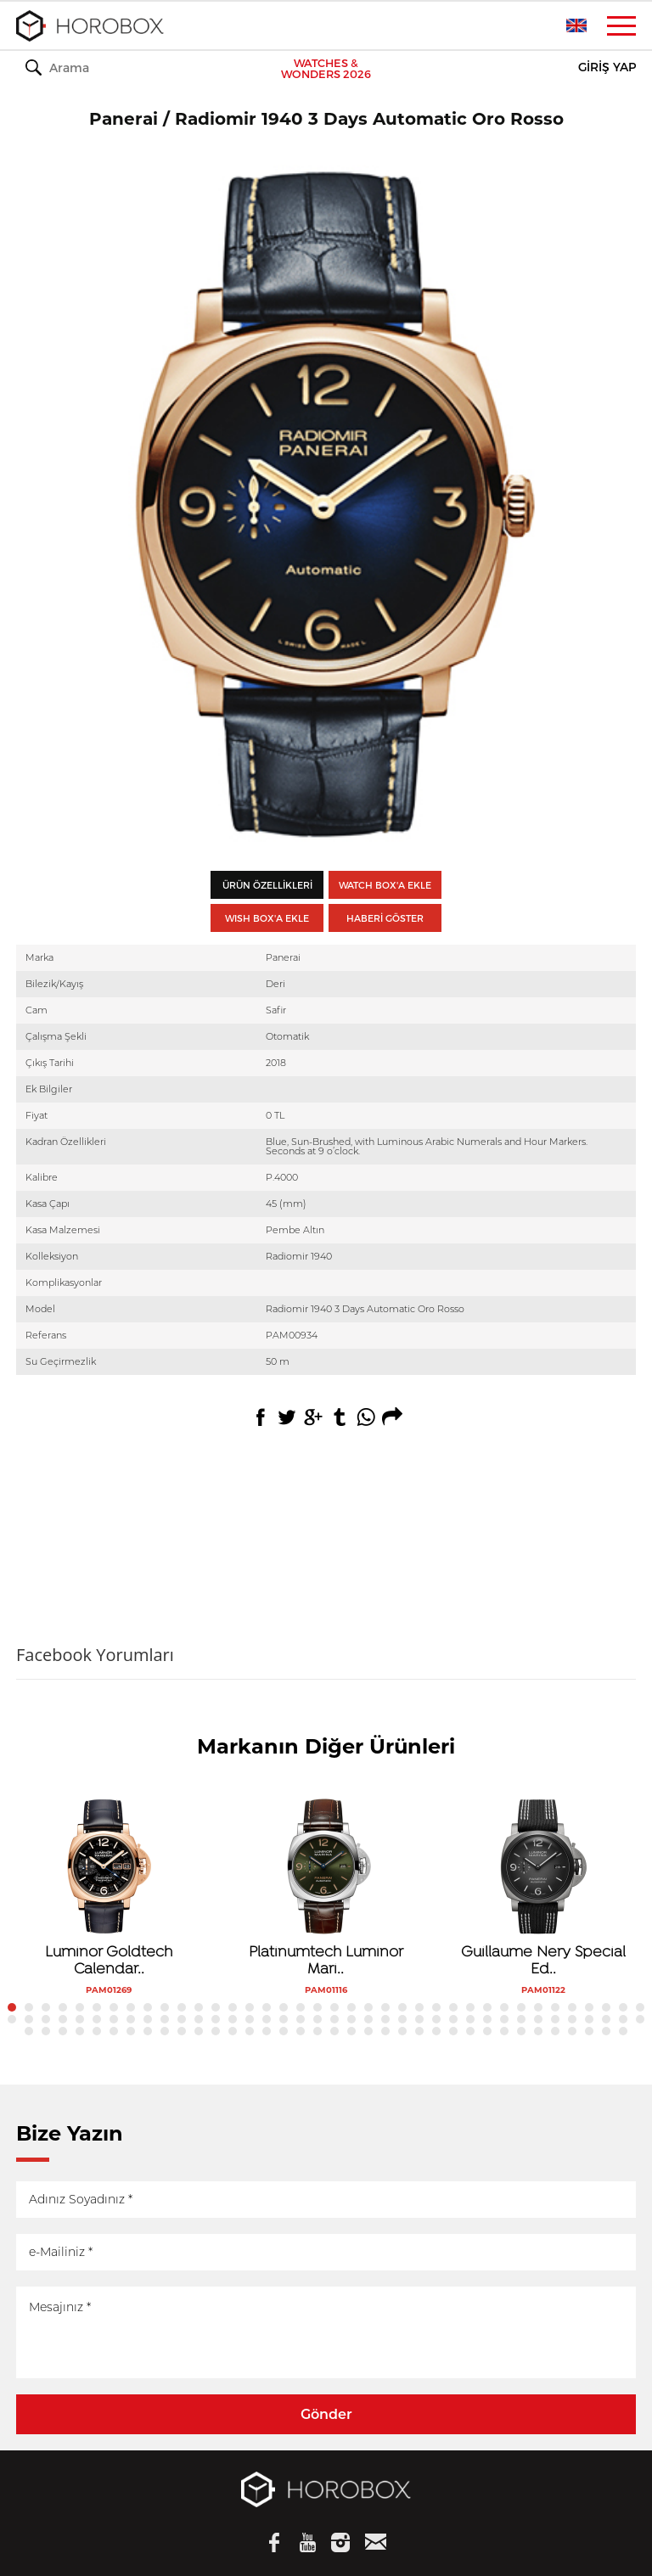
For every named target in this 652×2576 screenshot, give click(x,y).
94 (317, 2031)
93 (300, 2031)
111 (606, 2031)
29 (487, 2007)
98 (385, 2031)
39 (12, 2019)
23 (385, 2007)
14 (232, 2007)
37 (623, 2007)
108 (555, 2031)
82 (114, 2031)
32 (538, 2007)
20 (334, 2007)
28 (470, 2007)
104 (487, 2031)
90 (249, 2031)
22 (368, 2007)
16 (266, 2007)
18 (300, 2007)
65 (453, 2019)
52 (232, 2019)
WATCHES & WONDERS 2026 (326, 69)
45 (114, 2019)
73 (589, 2019)
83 (130, 2031)
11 (181, 2007)
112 (623, 2031)
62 (402, 2019)
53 (249, 2019)
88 (215, 2031)
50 (198, 2019)
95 (334, 2031)
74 (606, 2019)
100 (419, 2031)
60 (368, 2019)
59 (351, 2019)
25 (419, 2007)
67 (487, 2019)
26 (436, 2007)
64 (436, 2019)
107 (538, 2031)
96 (351, 2031)
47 (147, 2019)
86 (181, 2031)
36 (606, 2007)
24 (402, 2007)
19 (317, 2007)
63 (419, 2019)
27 (453, 2007)
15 (249, 2007)
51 (215, 2019)
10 (164, 2007)
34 (572, 2007)
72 (572, 2019)
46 (130, 2019)
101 (436, 2031)
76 (640, 2019)
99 (402, 2031)
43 (80, 2019)
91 (266, 2031)
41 (46, 2019)
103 (470, 2031)
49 (181, 2019)
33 (555, 2007)
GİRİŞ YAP (607, 67)
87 (198, 2031)
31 (521, 2007)
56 (300, 2019)
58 (334, 2019)
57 (317, 2019)
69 (521, 2019)
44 (97, 2019)
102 (453, 2031)
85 (164, 2031)
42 (63, 2019)
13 (215, 2007)
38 (640, 2007)
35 (589, 2007)
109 (572, 2031)
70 (538, 2019)
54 (266, 2019)
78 (46, 2031)
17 (283, 2007)
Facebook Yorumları (95, 1654)
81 (97, 2031)
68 (504, 2019)
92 (283, 2031)
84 (147, 2031)
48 (164, 2019)
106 (521, 2031)
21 (351, 2007)
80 (80, 2031)
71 (555, 2019)
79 (63, 2031)
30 (504, 2007)
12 (198, 2007)
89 (232, 2031)
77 (29, 2031)
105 (504, 2031)
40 (29, 2019)
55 (283, 2019)
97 (368, 2031)
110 (589, 2031)
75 (623, 2019)
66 (470, 2019)
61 (385, 2019)
